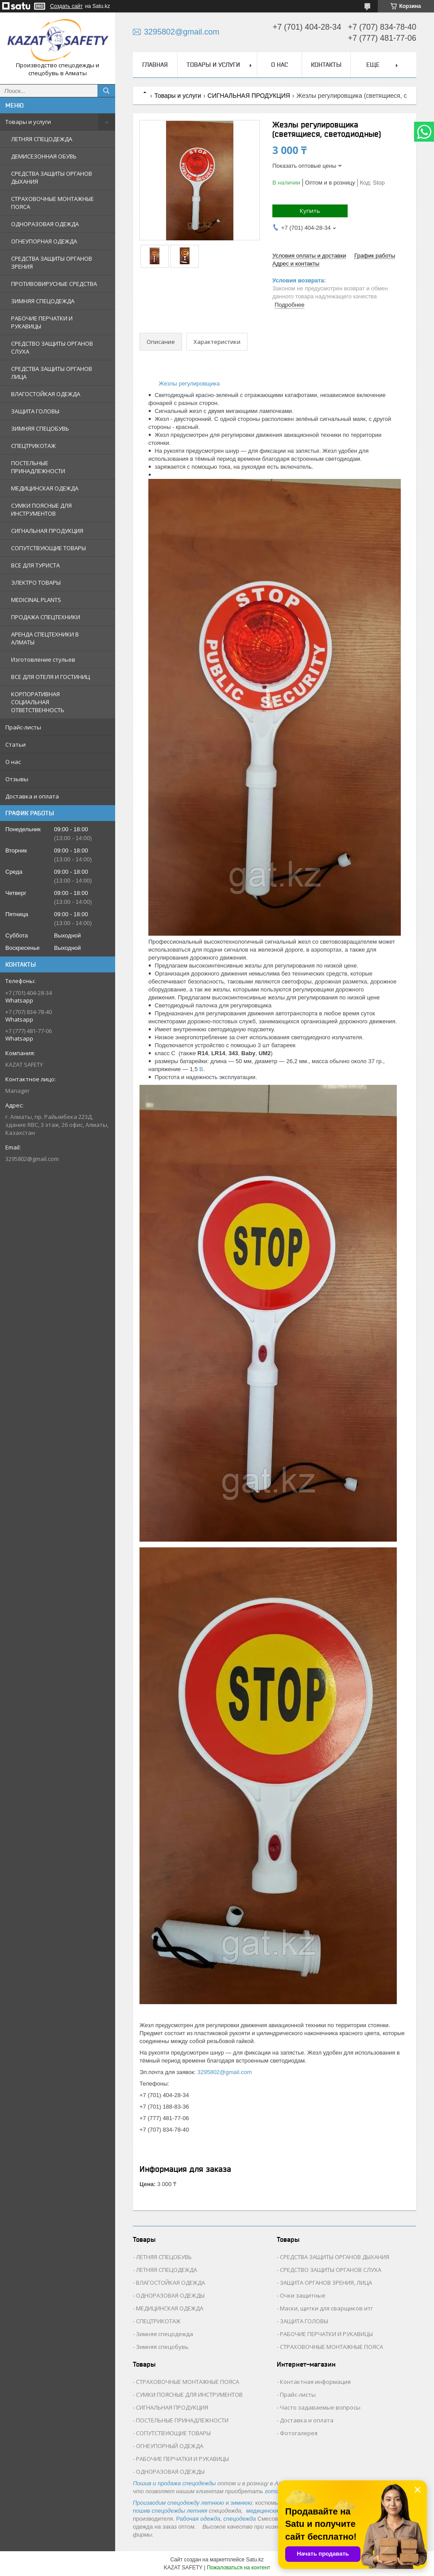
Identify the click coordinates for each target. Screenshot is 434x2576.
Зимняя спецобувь (162, 2347)
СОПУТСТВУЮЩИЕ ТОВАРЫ (48, 548)
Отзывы (16, 779)
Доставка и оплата (32, 796)
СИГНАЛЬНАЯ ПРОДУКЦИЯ (47, 531)
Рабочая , (199, 2518)
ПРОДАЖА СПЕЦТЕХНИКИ (45, 617)
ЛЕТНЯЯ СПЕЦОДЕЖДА (41, 139)
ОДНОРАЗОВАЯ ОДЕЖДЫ (170, 2295)
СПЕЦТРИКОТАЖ (33, 446)
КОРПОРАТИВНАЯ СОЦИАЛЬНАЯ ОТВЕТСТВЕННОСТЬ (37, 702)
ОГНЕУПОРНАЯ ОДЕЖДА (44, 241)
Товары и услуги (28, 122)
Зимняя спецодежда (164, 2334)
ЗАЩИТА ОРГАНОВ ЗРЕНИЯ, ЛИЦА (326, 2283)
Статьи (15, 744)
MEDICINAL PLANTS (36, 600)
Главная (155, 64)
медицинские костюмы (276, 2510)
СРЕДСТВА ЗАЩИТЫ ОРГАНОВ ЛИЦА (51, 373)
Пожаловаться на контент (238, 2567)
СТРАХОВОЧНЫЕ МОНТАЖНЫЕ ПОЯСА (52, 203)
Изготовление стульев (43, 659)
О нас (13, 762)
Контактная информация (315, 2382)
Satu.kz (255, 2560)
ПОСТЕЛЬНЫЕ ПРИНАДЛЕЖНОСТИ (38, 467)
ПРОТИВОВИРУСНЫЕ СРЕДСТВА (54, 284)
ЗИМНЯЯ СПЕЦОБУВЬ (40, 428)
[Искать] (106, 90)
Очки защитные (303, 2295)
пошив (142, 2510)
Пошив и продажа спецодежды (174, 2483)
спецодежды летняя (180, 2510)
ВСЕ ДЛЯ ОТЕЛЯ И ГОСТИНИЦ (50, 677)
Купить (310, 211)
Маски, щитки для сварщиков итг (326, 2308)
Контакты (326, 64)
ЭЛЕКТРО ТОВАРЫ (36, 582)
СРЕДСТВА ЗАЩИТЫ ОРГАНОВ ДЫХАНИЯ (51, 177)
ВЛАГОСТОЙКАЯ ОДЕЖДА (45, 394)
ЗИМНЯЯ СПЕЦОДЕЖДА (42, 301)
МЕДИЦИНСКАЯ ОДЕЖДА (44, 488)
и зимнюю (192, 2502)
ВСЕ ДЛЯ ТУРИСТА (35, 565)
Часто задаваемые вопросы (320, 2407)
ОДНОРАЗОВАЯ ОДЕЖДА (45, 224)
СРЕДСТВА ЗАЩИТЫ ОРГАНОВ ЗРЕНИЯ (51, 262)
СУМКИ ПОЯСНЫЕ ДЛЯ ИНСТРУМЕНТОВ (41, 509)
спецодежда (239, 2518)
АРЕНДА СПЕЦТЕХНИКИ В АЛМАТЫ (45, 638)
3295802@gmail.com (32, 1159)
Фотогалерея (299, 2433)
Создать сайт (66, 6)
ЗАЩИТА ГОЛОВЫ (35, 411)
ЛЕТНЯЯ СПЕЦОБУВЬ (164, 2257)
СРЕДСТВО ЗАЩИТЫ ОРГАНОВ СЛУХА (52, 347)
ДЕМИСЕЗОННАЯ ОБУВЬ (44, 156)
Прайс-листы (23, 727)
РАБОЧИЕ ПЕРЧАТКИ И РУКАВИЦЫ (42, 322)
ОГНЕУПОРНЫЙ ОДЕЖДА (169, 2446)
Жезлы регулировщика (189, 383)
